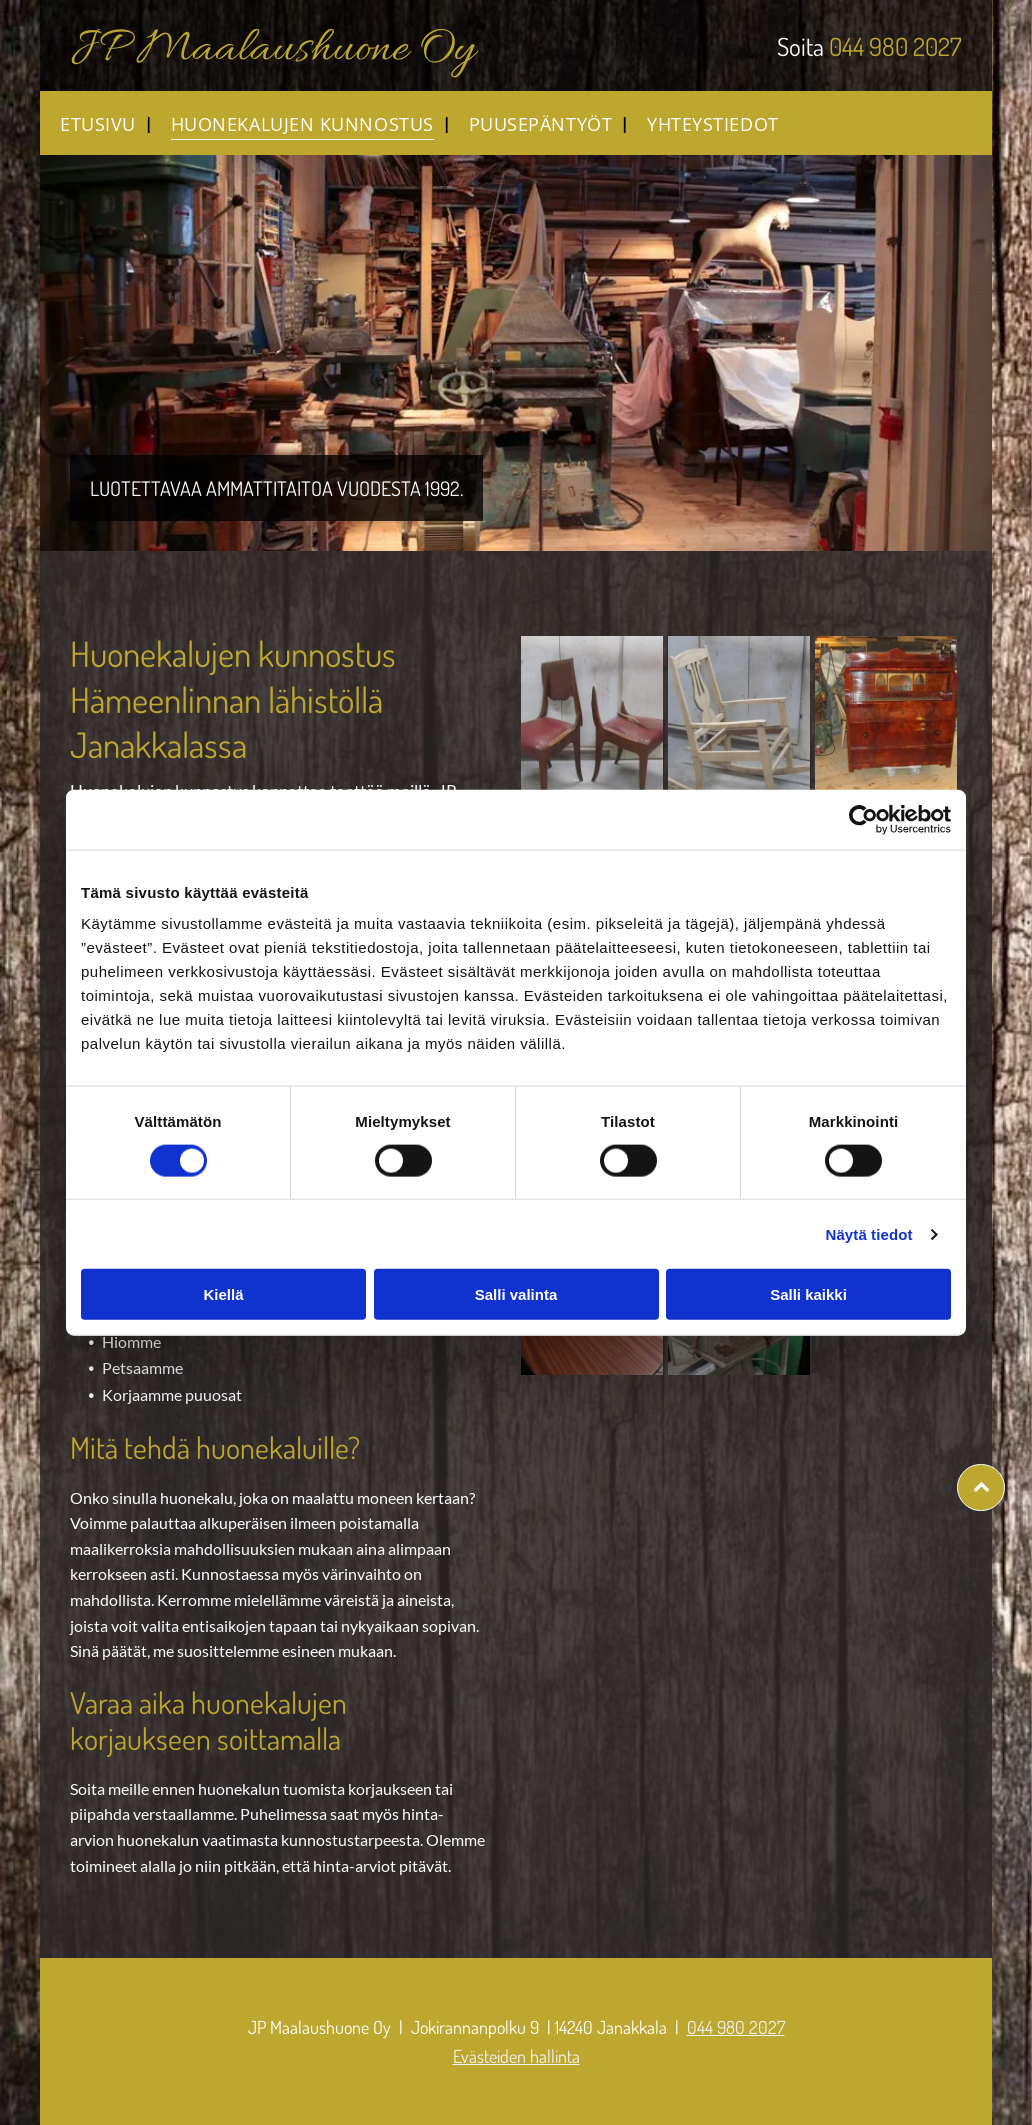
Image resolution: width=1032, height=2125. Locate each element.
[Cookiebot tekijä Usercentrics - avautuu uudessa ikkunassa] (863, 819)
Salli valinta (516, 1294)
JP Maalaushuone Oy (272, 50)
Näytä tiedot (869, 1233)
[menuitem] (95, 123)
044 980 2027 (895, 46)
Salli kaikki (808, 1294)
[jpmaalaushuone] (592, 726)
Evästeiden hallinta (516, 2056)
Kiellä (223, 1294)
